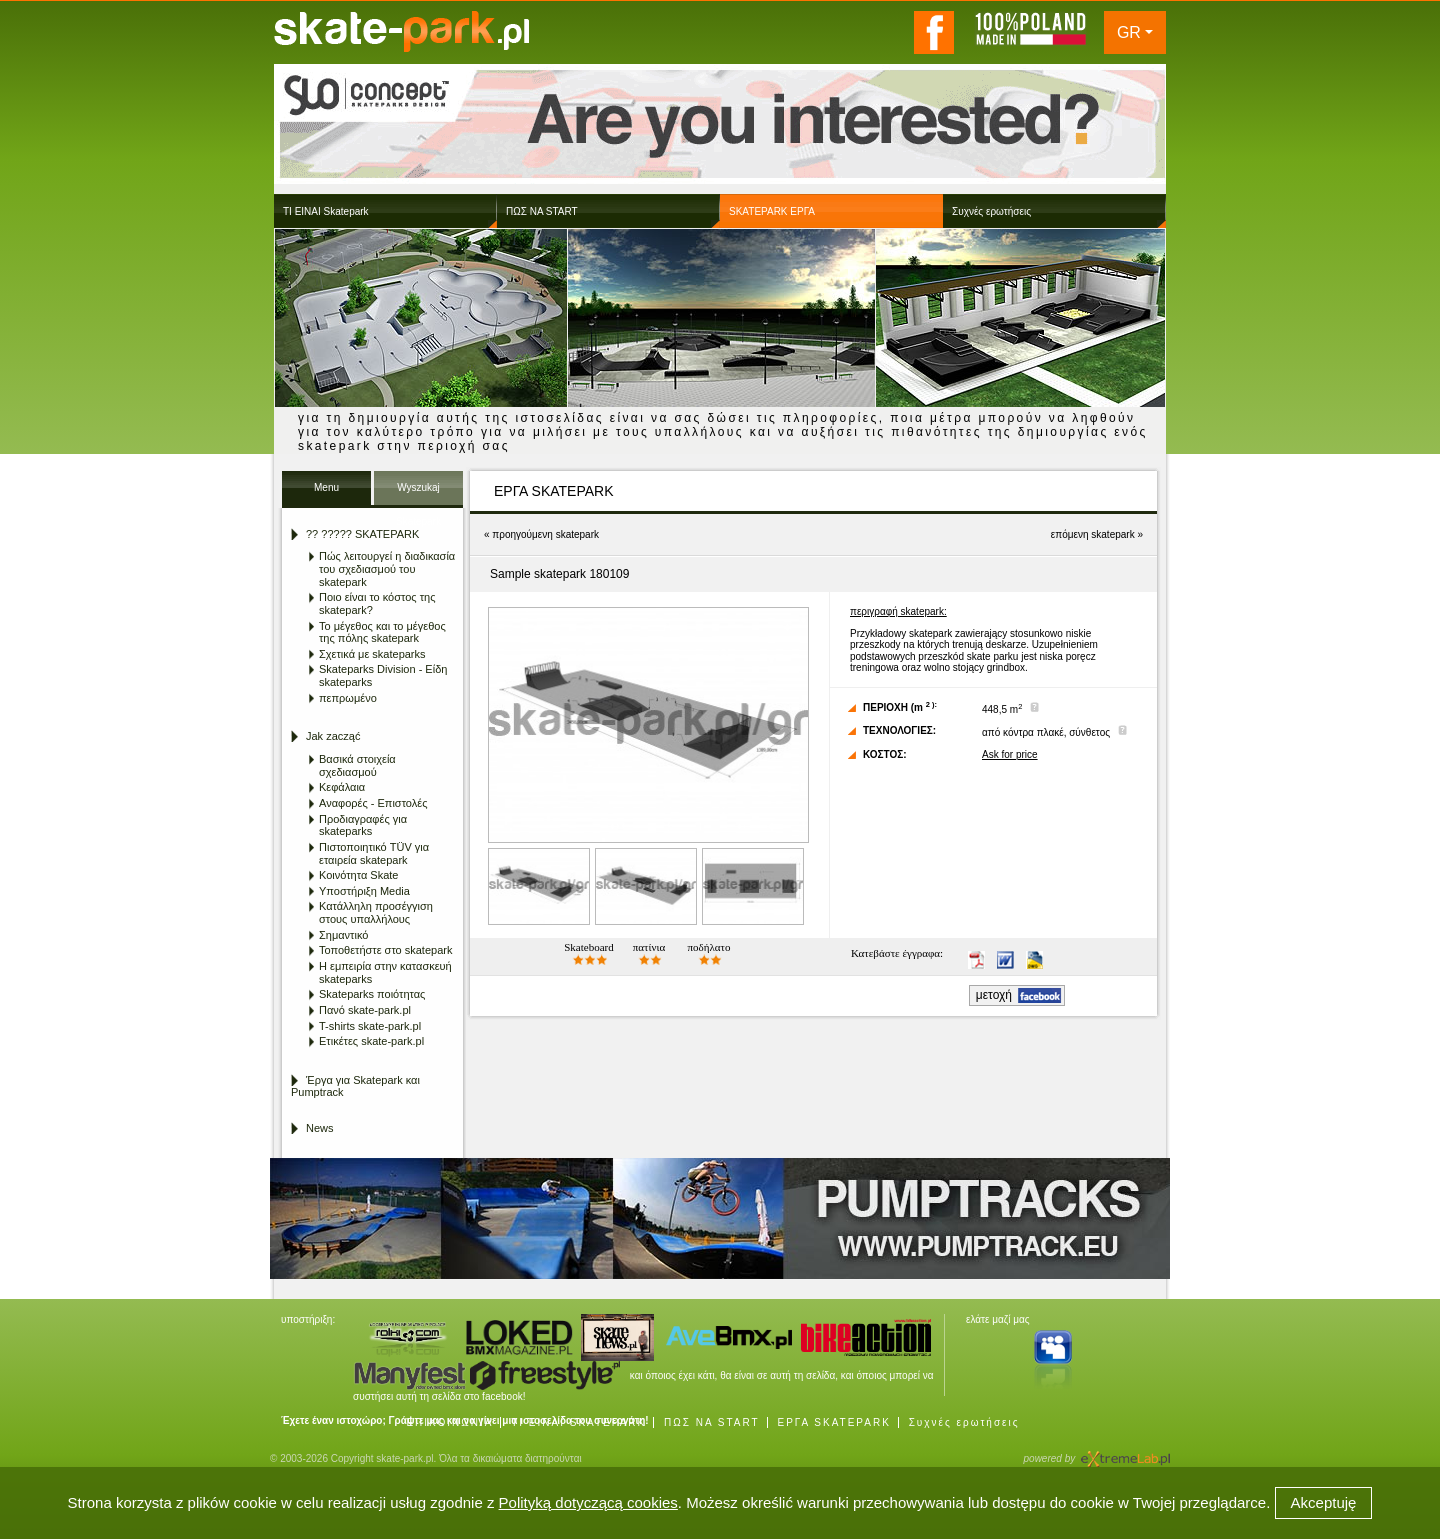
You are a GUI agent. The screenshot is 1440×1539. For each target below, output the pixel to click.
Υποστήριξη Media (364, 891)
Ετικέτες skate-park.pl (371, 1041)
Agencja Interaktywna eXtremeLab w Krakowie (1124, 1452)
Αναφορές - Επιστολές (373, 803)
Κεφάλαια (342, 787)
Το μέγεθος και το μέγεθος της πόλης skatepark (382, 632)
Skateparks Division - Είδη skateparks (383, 675)
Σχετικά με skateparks (372, 654)
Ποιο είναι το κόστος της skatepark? (377, 603)
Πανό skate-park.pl (365, 1010)
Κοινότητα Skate (358, 875)
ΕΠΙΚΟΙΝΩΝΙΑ (449, 1422)
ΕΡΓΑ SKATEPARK (833, 1422)
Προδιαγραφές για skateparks (363, 825)
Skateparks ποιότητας (372, 994)
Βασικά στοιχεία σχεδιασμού (357, 765)
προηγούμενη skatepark (545, 534)
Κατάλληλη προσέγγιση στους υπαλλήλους (376, 912)
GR (1129, 32)
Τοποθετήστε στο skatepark (385, 950)
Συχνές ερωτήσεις (964, 1422)
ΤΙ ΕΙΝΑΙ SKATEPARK (578, 1422)
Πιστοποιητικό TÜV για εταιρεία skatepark (374, 853)
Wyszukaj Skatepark (418, 493)
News (320, 1128)
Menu (326, 487)
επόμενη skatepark (1093, 534)
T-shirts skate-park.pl (370, 1026)
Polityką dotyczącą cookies (588, 1502)
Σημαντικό (343, 935)
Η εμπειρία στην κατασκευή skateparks (385, 972)
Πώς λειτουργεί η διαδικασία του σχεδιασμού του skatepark (387, 568)
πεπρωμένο (348, 698)
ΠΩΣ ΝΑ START (712, 1422)
